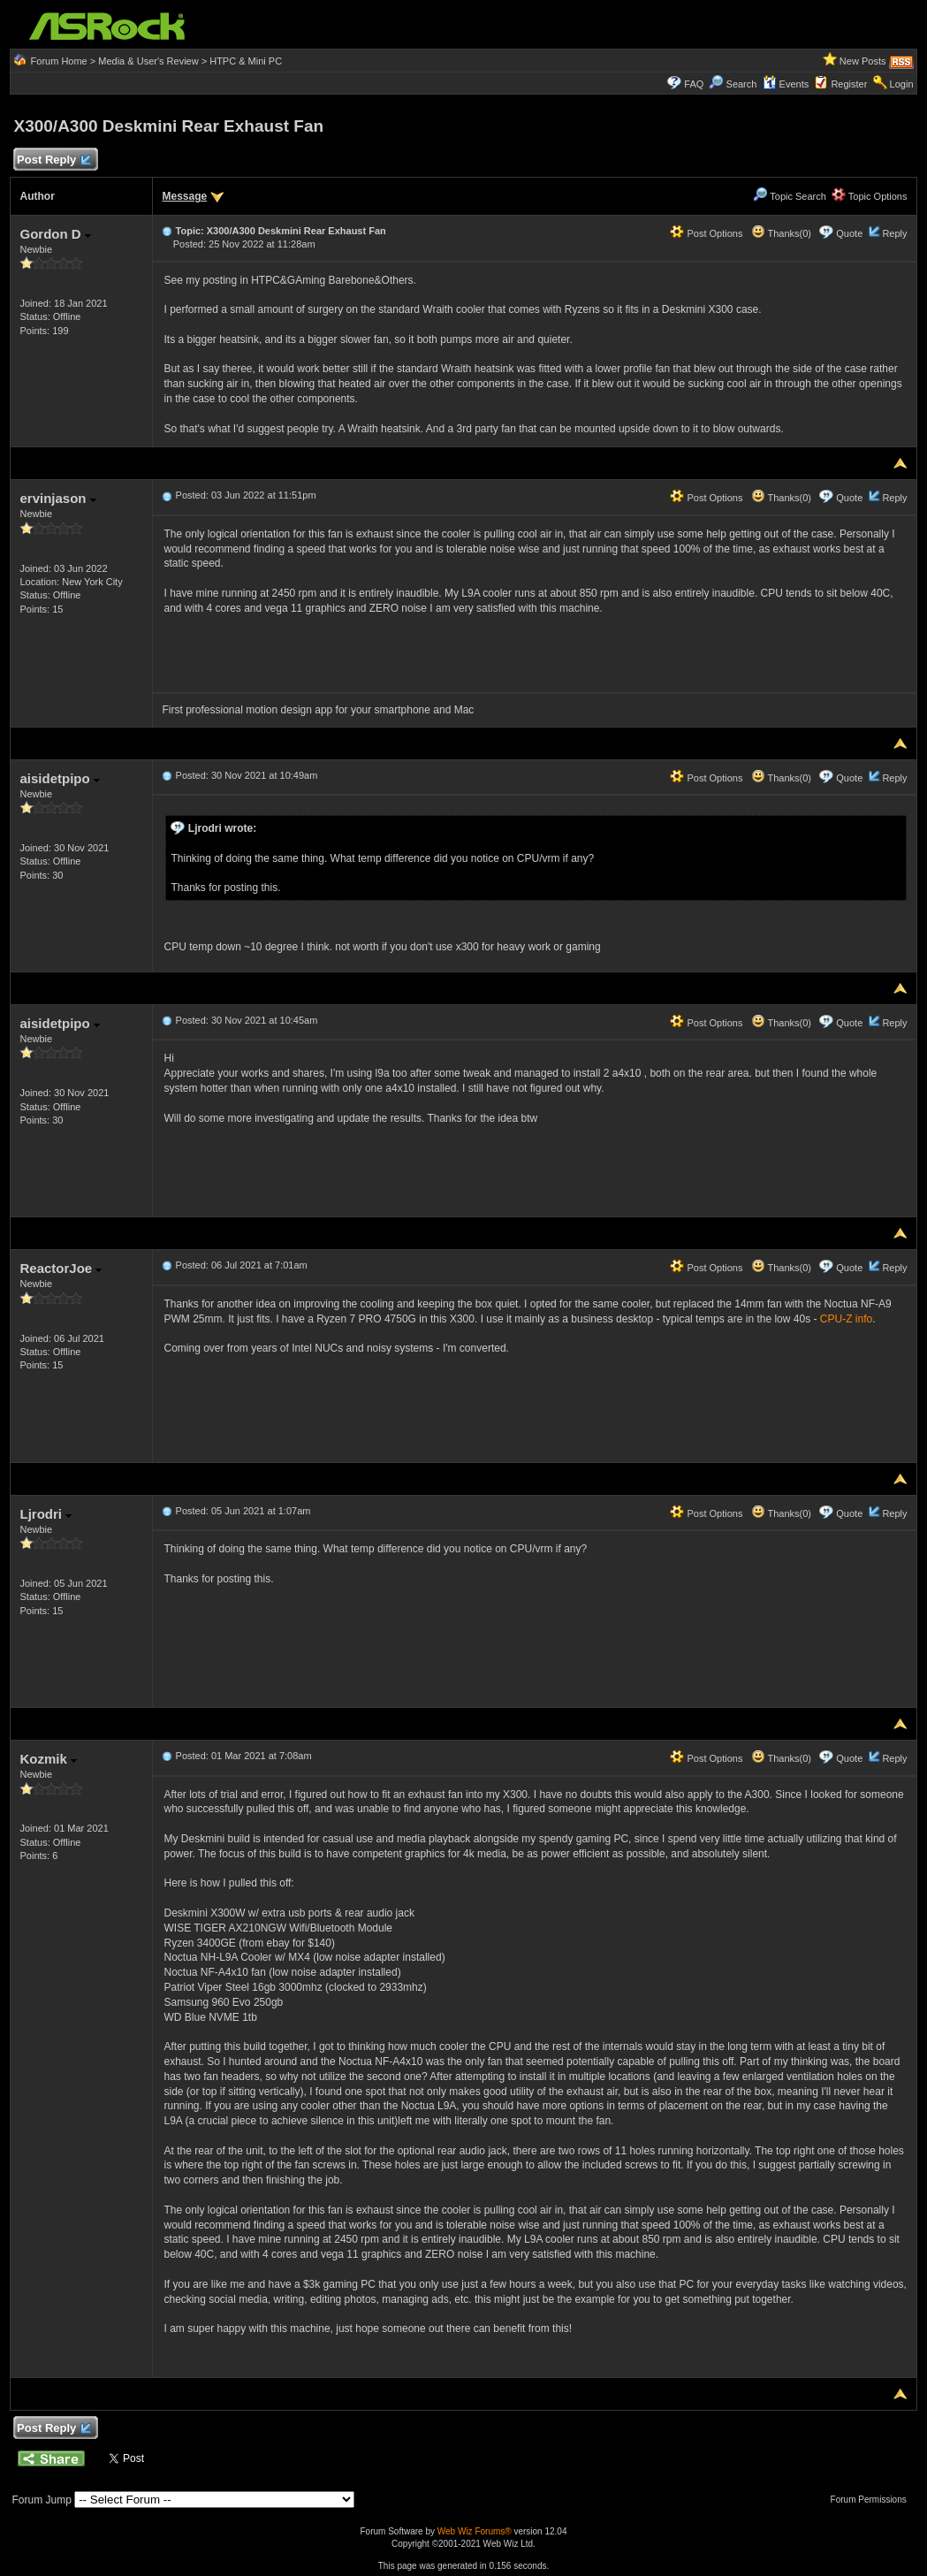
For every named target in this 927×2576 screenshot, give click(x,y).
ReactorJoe (60, 1268)
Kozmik (48, 1758)
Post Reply (53, 160)
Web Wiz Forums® (474, 2531)
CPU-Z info (846, 1319)
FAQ (693, 84)
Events (786, 84)
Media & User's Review (148, 61)
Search (741, 84)
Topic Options (870, 196)
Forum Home (59, 61)
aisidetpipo (59, 778)
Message (184, 196)
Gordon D (54, 233)
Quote (849, 233)
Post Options (706, 233)
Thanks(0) (781, 233)
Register (849, 84)
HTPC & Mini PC (245, 61)
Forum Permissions (873, 2499)
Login (902, 84)
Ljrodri (45, 1513)
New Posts (863, 61)
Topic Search (789, 196)
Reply (894, 233)
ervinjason (57, 498)
